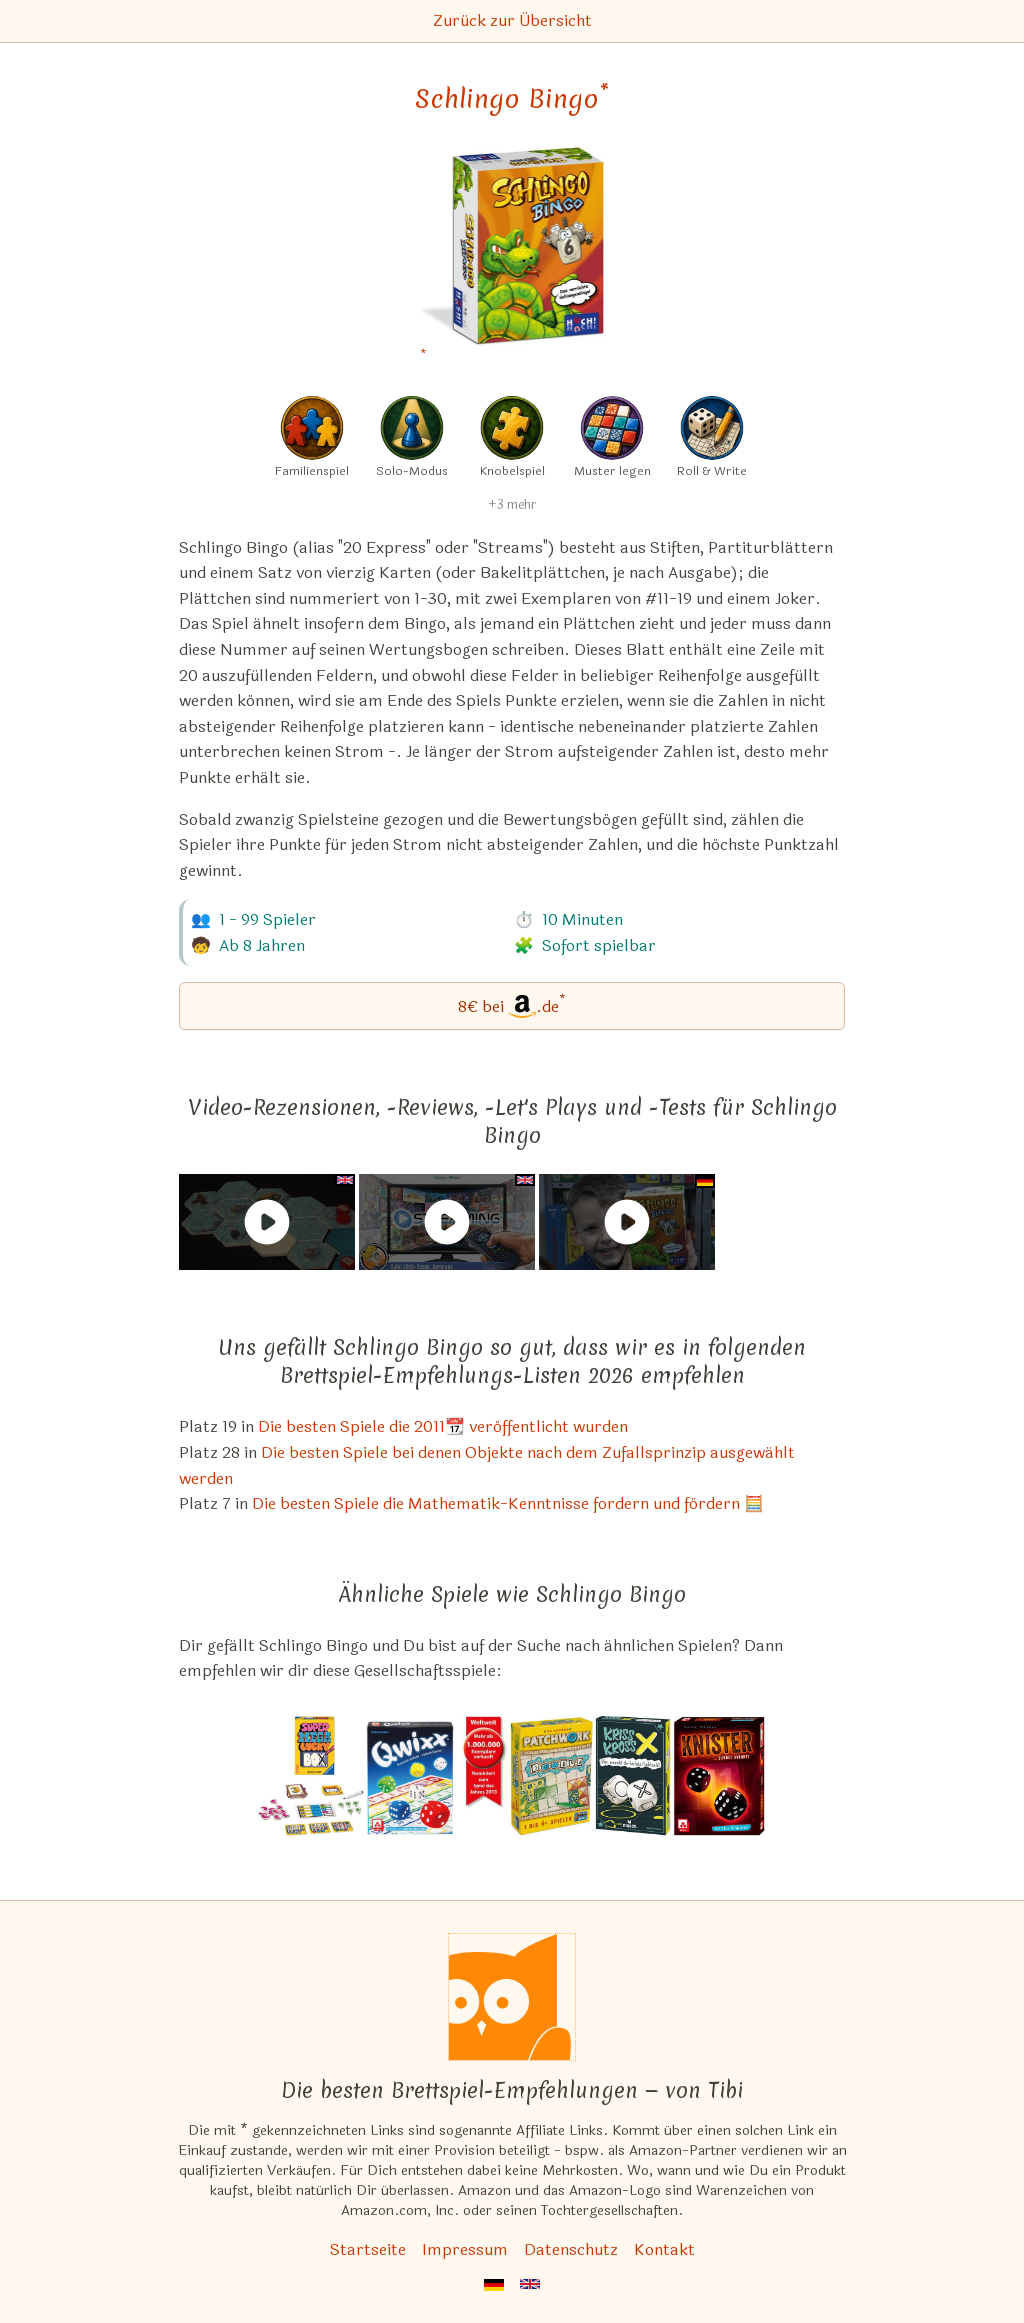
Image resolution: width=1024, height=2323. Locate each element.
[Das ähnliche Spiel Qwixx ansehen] (436, 1776)
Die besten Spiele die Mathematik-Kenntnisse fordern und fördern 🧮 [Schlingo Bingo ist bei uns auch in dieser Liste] (508, 1503)
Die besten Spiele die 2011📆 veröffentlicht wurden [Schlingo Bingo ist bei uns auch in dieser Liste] (443, 1426)
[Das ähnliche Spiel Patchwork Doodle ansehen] (551, 1776)
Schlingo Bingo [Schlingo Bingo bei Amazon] (512, 99)
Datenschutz (571, 2249)
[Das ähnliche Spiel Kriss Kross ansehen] (633, 1776)
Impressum (465, 2249)
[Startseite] (512, 1997)
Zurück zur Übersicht (512, 20)
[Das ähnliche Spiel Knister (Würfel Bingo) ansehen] (719, 1776)
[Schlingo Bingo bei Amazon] (512, 259)
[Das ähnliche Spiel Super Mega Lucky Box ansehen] (311, 1776)
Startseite (368, 2249)
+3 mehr (512, 505)
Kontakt (664, 2249)
